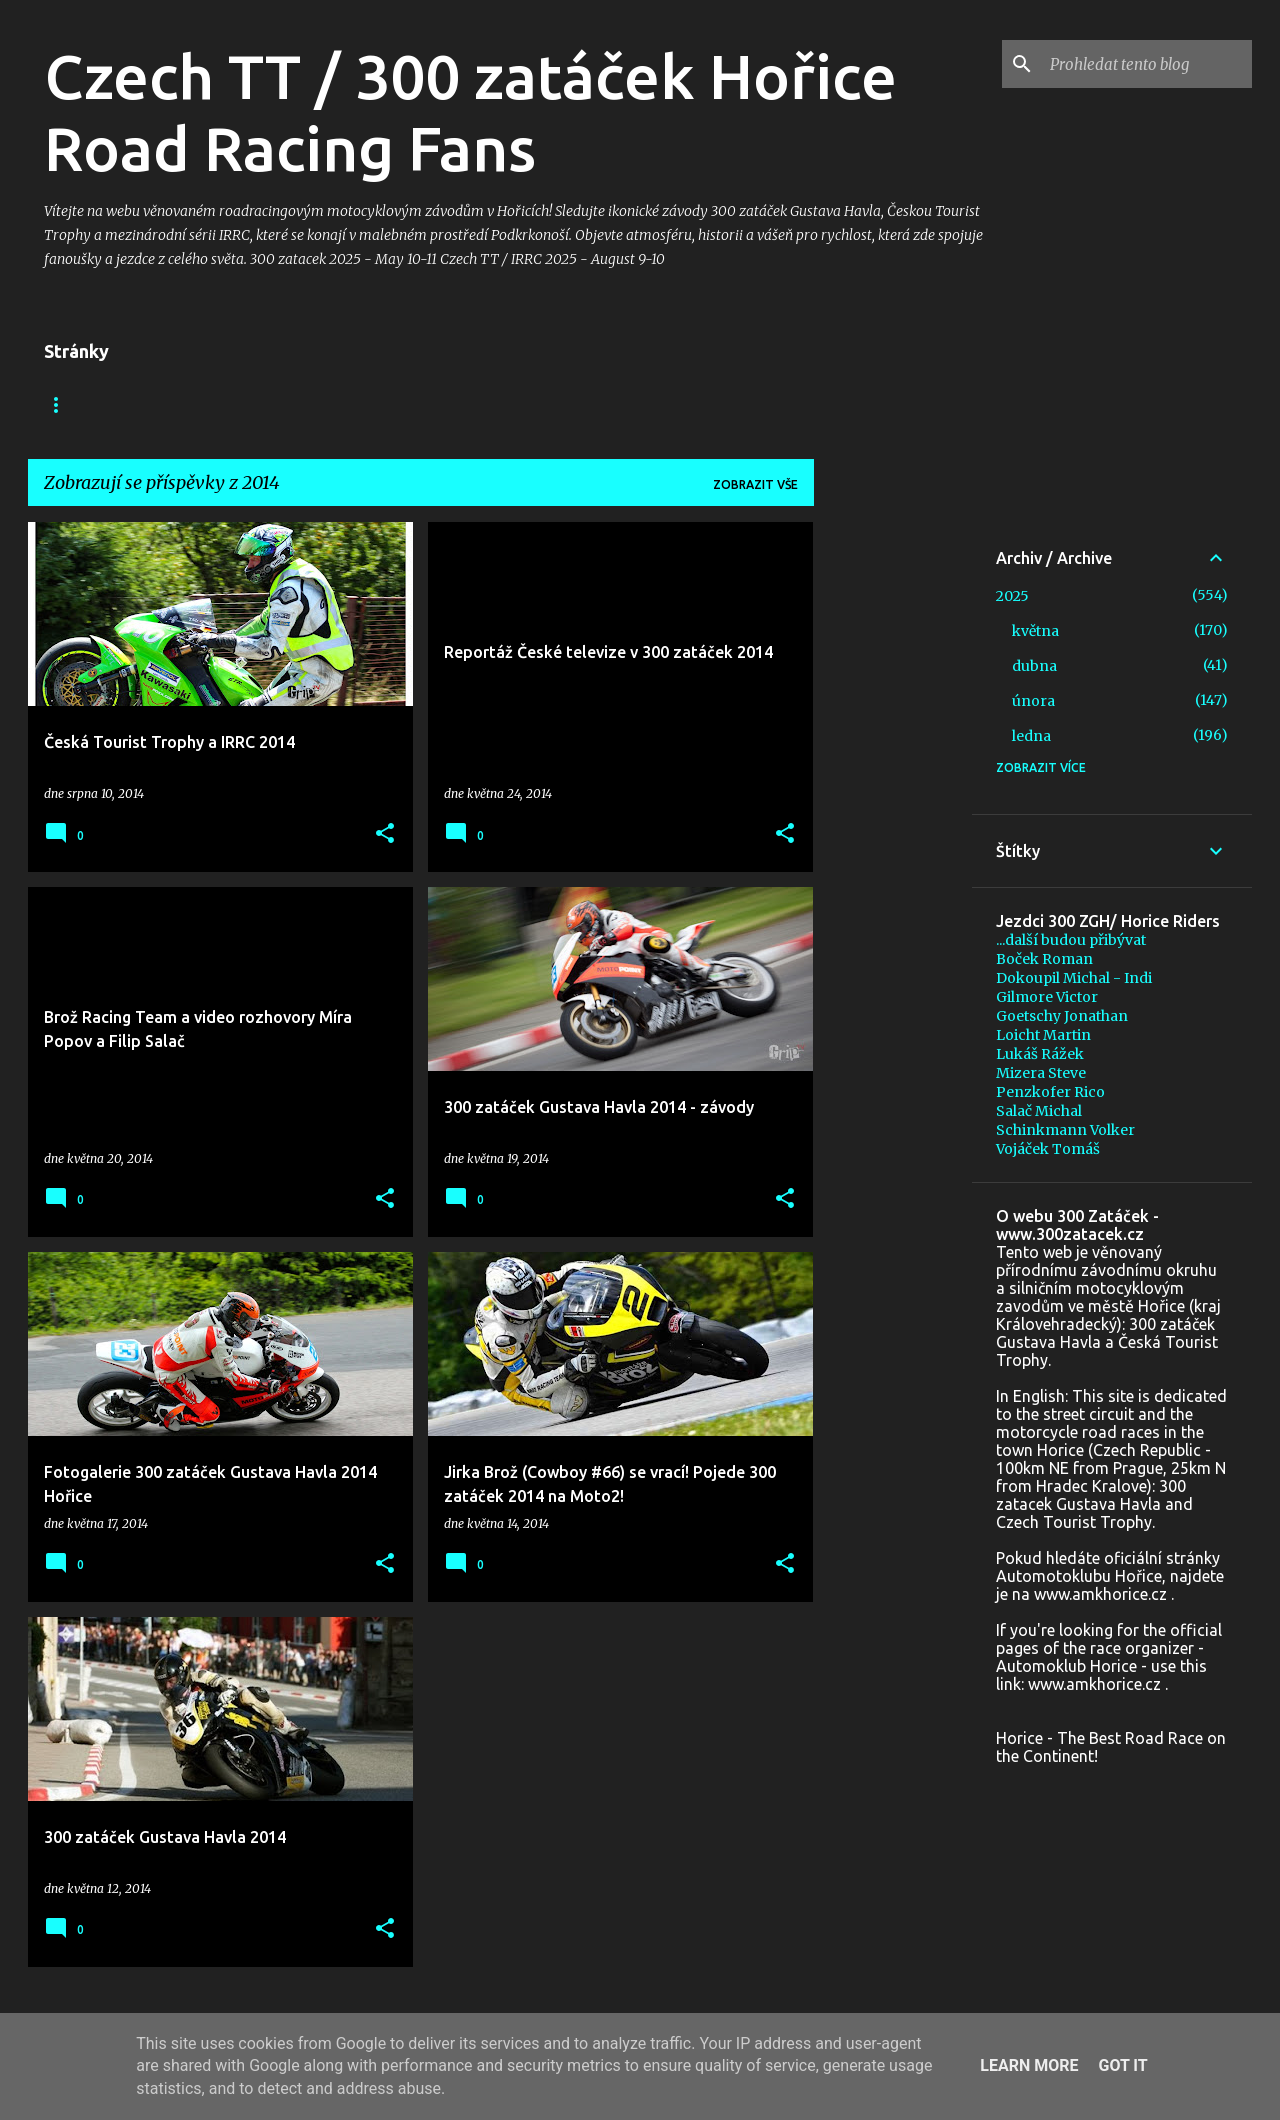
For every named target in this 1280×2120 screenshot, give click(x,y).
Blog (61, 404)
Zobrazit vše (755, 484)
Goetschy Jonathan (1062, 1016)
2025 (1012, 596)
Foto (335, 404)
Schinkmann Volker (1065, 1130)
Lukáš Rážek (1040, 1054)
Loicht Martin (1043, 1035)
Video (253, 404)
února (1033, 701)
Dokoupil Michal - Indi (1074, 978)
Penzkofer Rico (1050, 1092)
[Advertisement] (893, 822)
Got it (1122, 2065)
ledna (1031, 736)
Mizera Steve (1041, 1073)
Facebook (155, 404)
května (1035, 631)
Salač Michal (1039, 1111)
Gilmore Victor (1047, 997)
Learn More (1029, 2065)
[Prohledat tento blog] (1147, 64)
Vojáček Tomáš (1048, 1149)
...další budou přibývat (1071, 940)
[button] (385, 834)
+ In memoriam (446, 404)
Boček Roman (1044, 959)
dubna (1034, 666)
